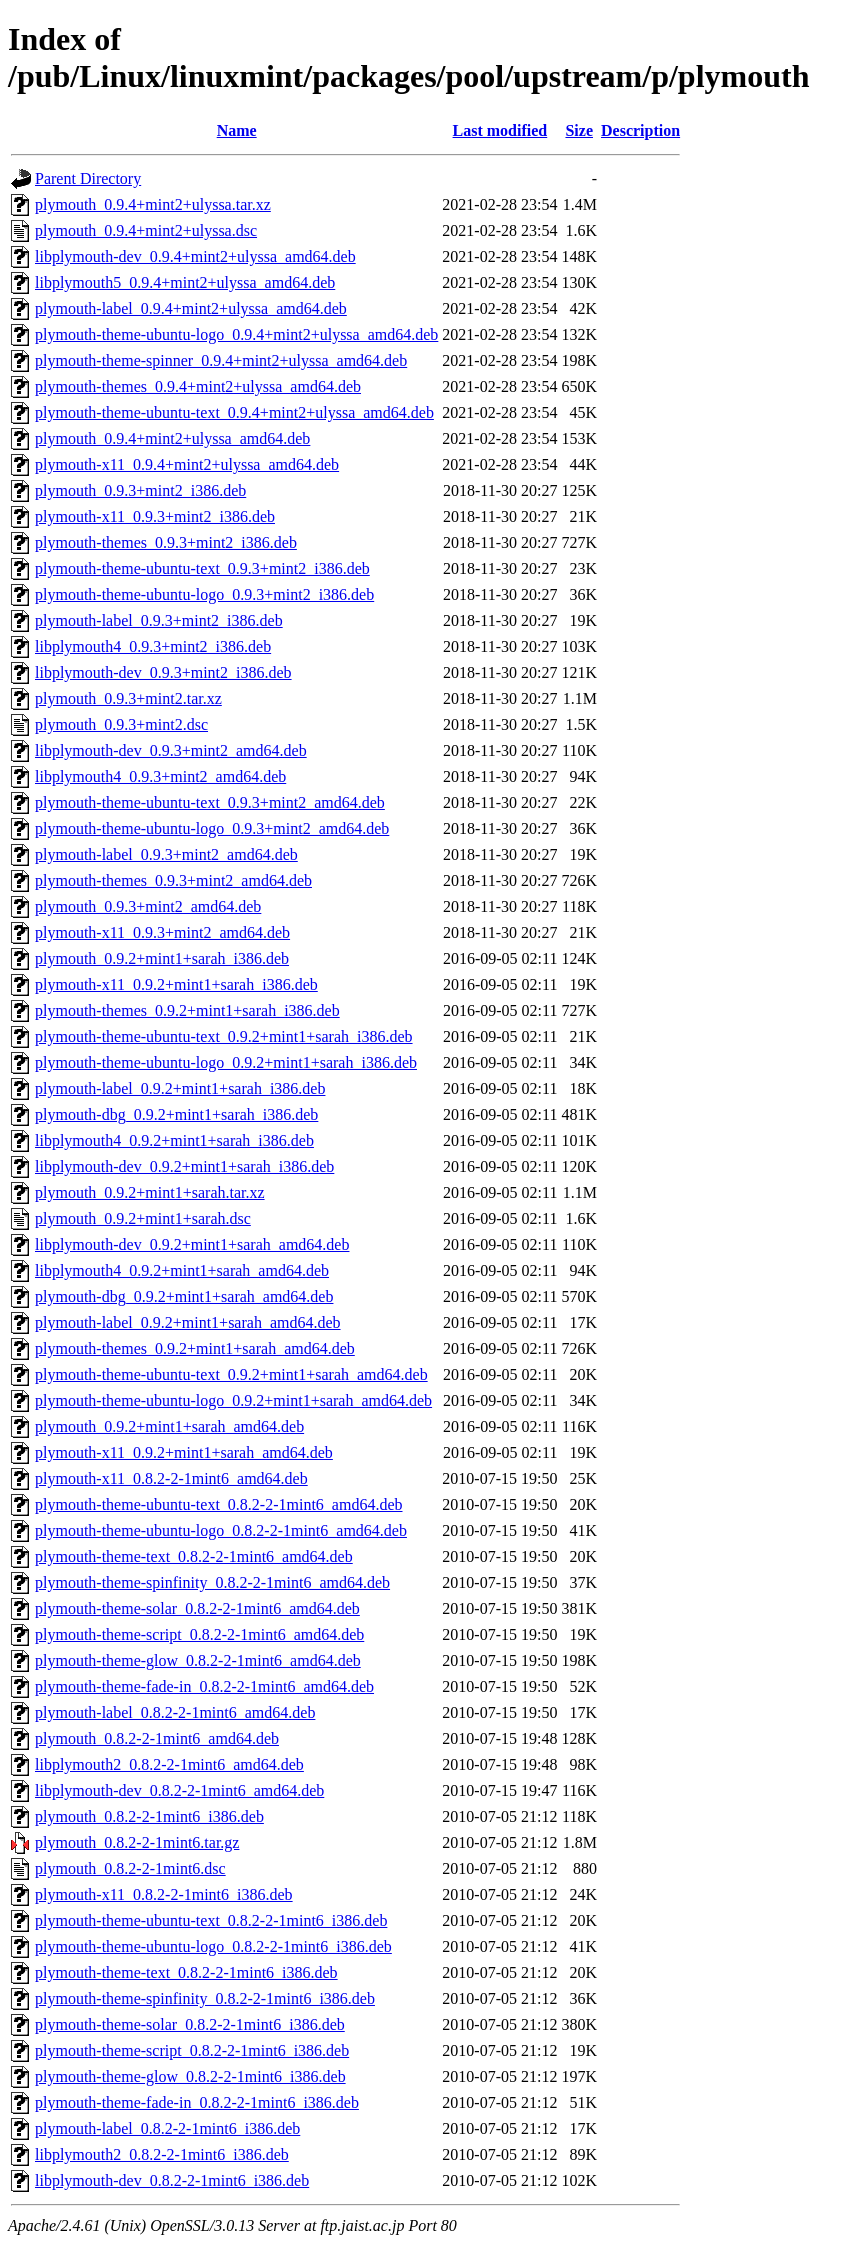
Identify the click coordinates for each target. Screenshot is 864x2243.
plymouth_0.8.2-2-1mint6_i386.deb (149, 1816)
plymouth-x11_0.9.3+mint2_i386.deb (155, 516)
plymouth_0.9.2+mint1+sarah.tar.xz (150, 1192)
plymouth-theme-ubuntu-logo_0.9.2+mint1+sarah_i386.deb (226, 1062)
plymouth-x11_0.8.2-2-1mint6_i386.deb (164, 1894)
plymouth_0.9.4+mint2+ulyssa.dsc (146, 230)
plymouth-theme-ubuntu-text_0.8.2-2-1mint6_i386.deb (211, 1920)
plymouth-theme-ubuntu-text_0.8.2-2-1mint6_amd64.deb (219, 1504)
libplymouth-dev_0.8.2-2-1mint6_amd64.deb (179, 1790)
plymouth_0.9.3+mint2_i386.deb (140, 490)
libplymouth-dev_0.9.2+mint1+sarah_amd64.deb (192, 1244)
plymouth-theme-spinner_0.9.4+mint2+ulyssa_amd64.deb (221, 360)
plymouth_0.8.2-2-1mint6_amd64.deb (157, 1738)
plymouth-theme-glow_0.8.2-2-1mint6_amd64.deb (198, 1660)
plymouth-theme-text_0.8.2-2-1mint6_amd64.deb (194, 1556)
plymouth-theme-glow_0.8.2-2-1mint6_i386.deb (190, 2076)
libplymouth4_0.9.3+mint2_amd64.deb (160, 776)
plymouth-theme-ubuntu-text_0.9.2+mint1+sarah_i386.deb (224, 1036)
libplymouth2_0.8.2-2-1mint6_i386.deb (162, 2154)
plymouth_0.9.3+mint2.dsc (121, 724)
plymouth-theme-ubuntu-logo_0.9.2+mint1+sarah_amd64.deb (233, 1400)
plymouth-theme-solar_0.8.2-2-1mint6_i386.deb (190, 2024)
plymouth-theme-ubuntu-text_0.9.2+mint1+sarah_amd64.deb (231, 1374)
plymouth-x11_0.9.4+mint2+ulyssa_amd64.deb (187, 464)
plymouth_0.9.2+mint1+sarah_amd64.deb (169, 1426)
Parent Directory (88, 178)
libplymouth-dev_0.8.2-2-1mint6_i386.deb (172, 2180)
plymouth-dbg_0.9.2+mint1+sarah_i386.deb (176, 1114)
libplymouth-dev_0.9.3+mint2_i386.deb (163, 672)
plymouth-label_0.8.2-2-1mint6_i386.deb (167, 2128)
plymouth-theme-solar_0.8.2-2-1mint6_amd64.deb (197, 1608)
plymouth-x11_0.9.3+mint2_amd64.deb (162, 932)
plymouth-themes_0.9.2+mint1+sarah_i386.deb (187, 1010)
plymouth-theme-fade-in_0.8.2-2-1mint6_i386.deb (197, 2102)
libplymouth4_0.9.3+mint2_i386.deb (153, 646)
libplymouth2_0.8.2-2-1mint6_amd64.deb (169, 1764)
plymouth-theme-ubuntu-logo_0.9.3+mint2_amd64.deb (212, 828)
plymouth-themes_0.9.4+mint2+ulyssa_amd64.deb (198, 386)
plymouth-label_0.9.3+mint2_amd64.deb (166, 854)
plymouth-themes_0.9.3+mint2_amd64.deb (173, 880)
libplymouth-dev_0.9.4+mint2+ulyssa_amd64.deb (195, 256)
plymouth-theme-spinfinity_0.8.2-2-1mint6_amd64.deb (212, 1582)
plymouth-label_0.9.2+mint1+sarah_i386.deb (180, 1088)
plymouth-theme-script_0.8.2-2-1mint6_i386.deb (192, 2050)
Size (579, 130)
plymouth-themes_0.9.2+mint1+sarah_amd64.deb (195, 1348)
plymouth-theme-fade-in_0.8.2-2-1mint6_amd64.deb (204, 1686)
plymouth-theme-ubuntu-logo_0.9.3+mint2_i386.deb (204, 594)
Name (237, 130)
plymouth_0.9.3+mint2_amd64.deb (148, 906)
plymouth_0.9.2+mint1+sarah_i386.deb (162, 958)
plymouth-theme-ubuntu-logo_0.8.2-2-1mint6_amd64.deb (221, 1530)
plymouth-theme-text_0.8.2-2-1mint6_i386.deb (186, 1972)
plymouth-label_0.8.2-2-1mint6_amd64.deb (175, 1712)
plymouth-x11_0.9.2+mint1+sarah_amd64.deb (184, 1452)
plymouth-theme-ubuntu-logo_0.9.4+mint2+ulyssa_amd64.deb (236, 334)
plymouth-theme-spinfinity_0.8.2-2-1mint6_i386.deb (205, 1998)
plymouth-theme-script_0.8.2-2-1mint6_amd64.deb (199, 1634)
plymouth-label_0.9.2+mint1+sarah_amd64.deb (188, 1322)
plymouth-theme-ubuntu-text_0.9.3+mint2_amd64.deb (210, 802)
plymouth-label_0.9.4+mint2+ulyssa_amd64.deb (191, 308)
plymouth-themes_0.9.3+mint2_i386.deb (166, 542)
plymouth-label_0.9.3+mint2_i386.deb (159, 620)
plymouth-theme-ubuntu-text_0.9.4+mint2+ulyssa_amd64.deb (234, 412)
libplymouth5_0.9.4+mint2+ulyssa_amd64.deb (185, 282)
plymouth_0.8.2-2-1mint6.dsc (130, 1868)
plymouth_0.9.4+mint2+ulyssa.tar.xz (153, 204)
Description (640, 130)
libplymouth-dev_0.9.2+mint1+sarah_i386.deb (184, 1166)
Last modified (500, 130)
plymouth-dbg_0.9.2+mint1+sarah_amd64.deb (184, 1296)
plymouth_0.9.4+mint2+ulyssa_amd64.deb (172, 438)
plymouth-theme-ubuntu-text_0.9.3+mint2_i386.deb (202, 568)
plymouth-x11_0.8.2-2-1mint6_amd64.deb (171, 1478)
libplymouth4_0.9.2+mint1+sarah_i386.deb (174, 1140)
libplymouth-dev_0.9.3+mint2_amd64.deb (171, 750)
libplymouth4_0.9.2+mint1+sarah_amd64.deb (182, 1270)
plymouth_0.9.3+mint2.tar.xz (128, 698)
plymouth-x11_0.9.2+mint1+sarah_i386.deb (176, 984)
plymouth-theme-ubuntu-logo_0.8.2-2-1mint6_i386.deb (213, 1946)
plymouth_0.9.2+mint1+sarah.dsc (143, 1218)
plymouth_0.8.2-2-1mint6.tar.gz (137, 1842)
